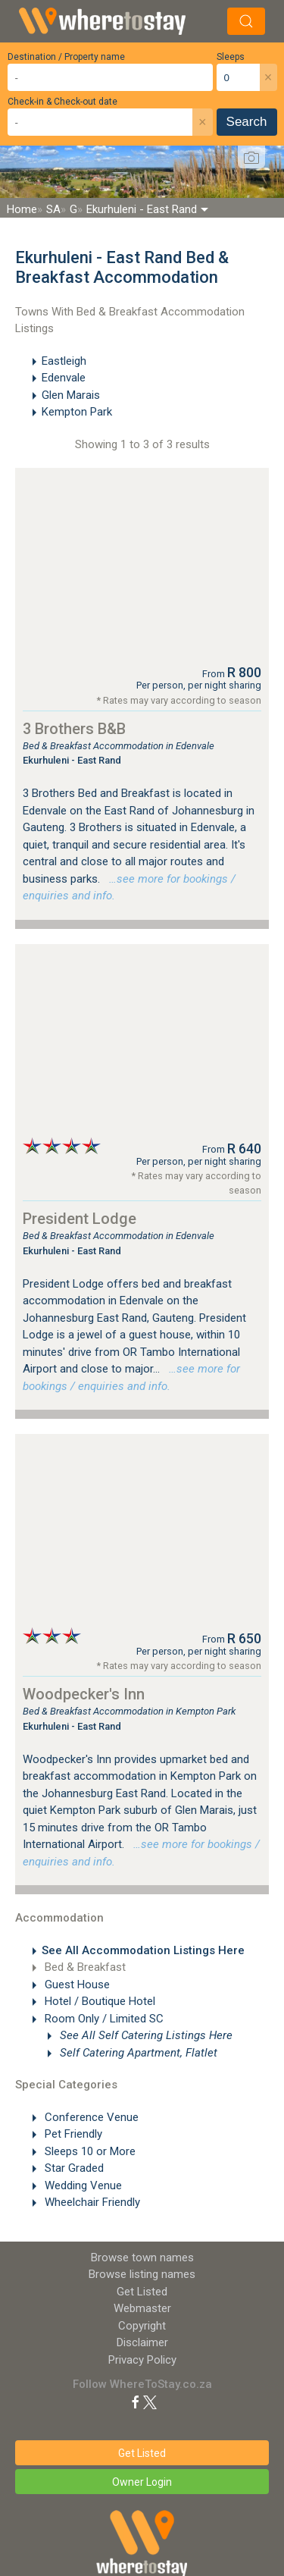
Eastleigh (64, 361)
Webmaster (142, 2308)
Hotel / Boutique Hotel (98, 2001)
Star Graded (73, 2168)
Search (246, 122)
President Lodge (79, 1219)
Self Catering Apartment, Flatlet (137, 2053)
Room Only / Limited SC (103, 2018)
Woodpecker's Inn (84, 1694)
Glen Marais (71, 395)
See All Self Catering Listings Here (145, 2035)
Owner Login (142, 2482)
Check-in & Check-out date (62, 101)
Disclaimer (142, 2342)
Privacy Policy (142, 2360)
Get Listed (142, 2291)
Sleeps (231, 57)
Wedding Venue (82, 2185)
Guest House (76, 1984)
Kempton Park (77, 412)
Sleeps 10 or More (89, 2151)
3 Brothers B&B (74, 729)
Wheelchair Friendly (91, 2202)
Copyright (142, 2326)
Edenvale (64, 377)
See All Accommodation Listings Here (143, 1950)
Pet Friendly (72, 2134)
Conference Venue (90, 2117)
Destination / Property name (66, 57)
